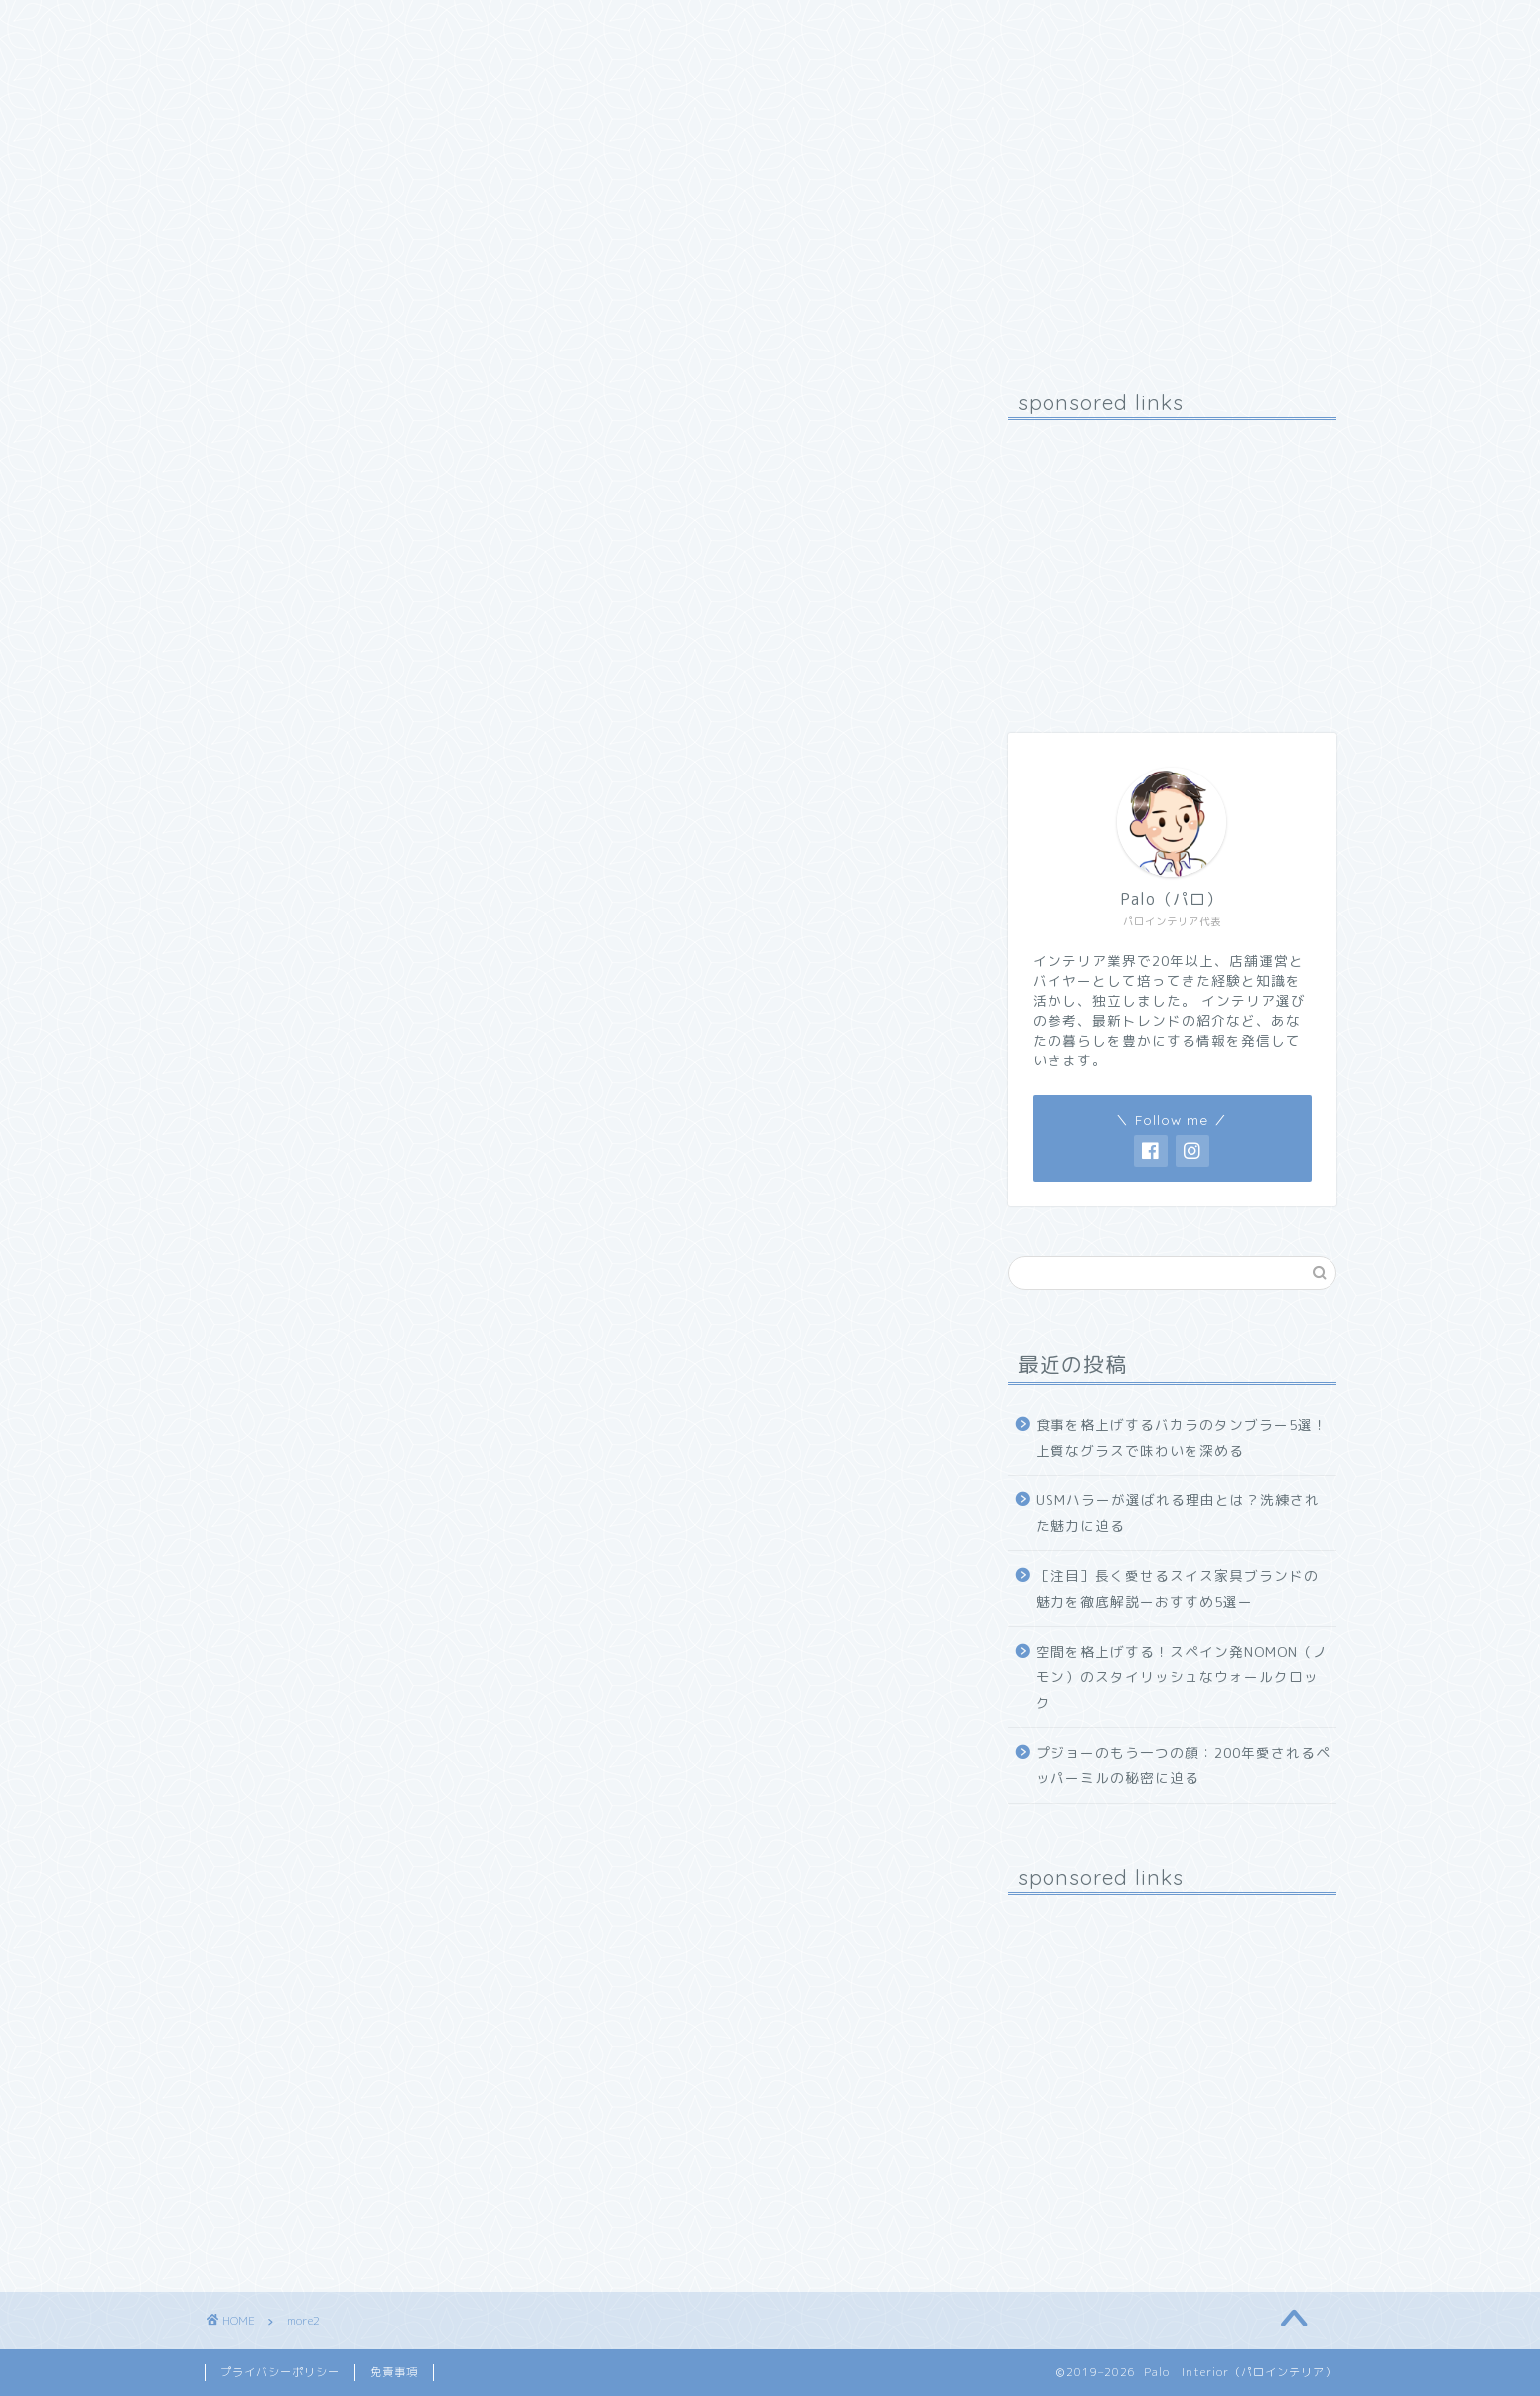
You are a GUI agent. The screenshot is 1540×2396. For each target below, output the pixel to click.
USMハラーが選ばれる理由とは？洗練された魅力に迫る (1178, 1512)
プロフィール (368, 27)
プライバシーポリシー (280, 2372)
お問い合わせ (507, 27)
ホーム (251, 27)
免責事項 (394, 2372)
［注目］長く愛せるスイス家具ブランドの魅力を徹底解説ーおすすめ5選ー (1177, 1588)
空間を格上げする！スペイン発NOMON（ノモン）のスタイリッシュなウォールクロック (1182, 1677)
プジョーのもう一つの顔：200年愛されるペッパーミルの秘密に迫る (1183, 1765)
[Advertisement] (1171, 559)
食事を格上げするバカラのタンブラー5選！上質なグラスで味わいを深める (1182, 1437)
